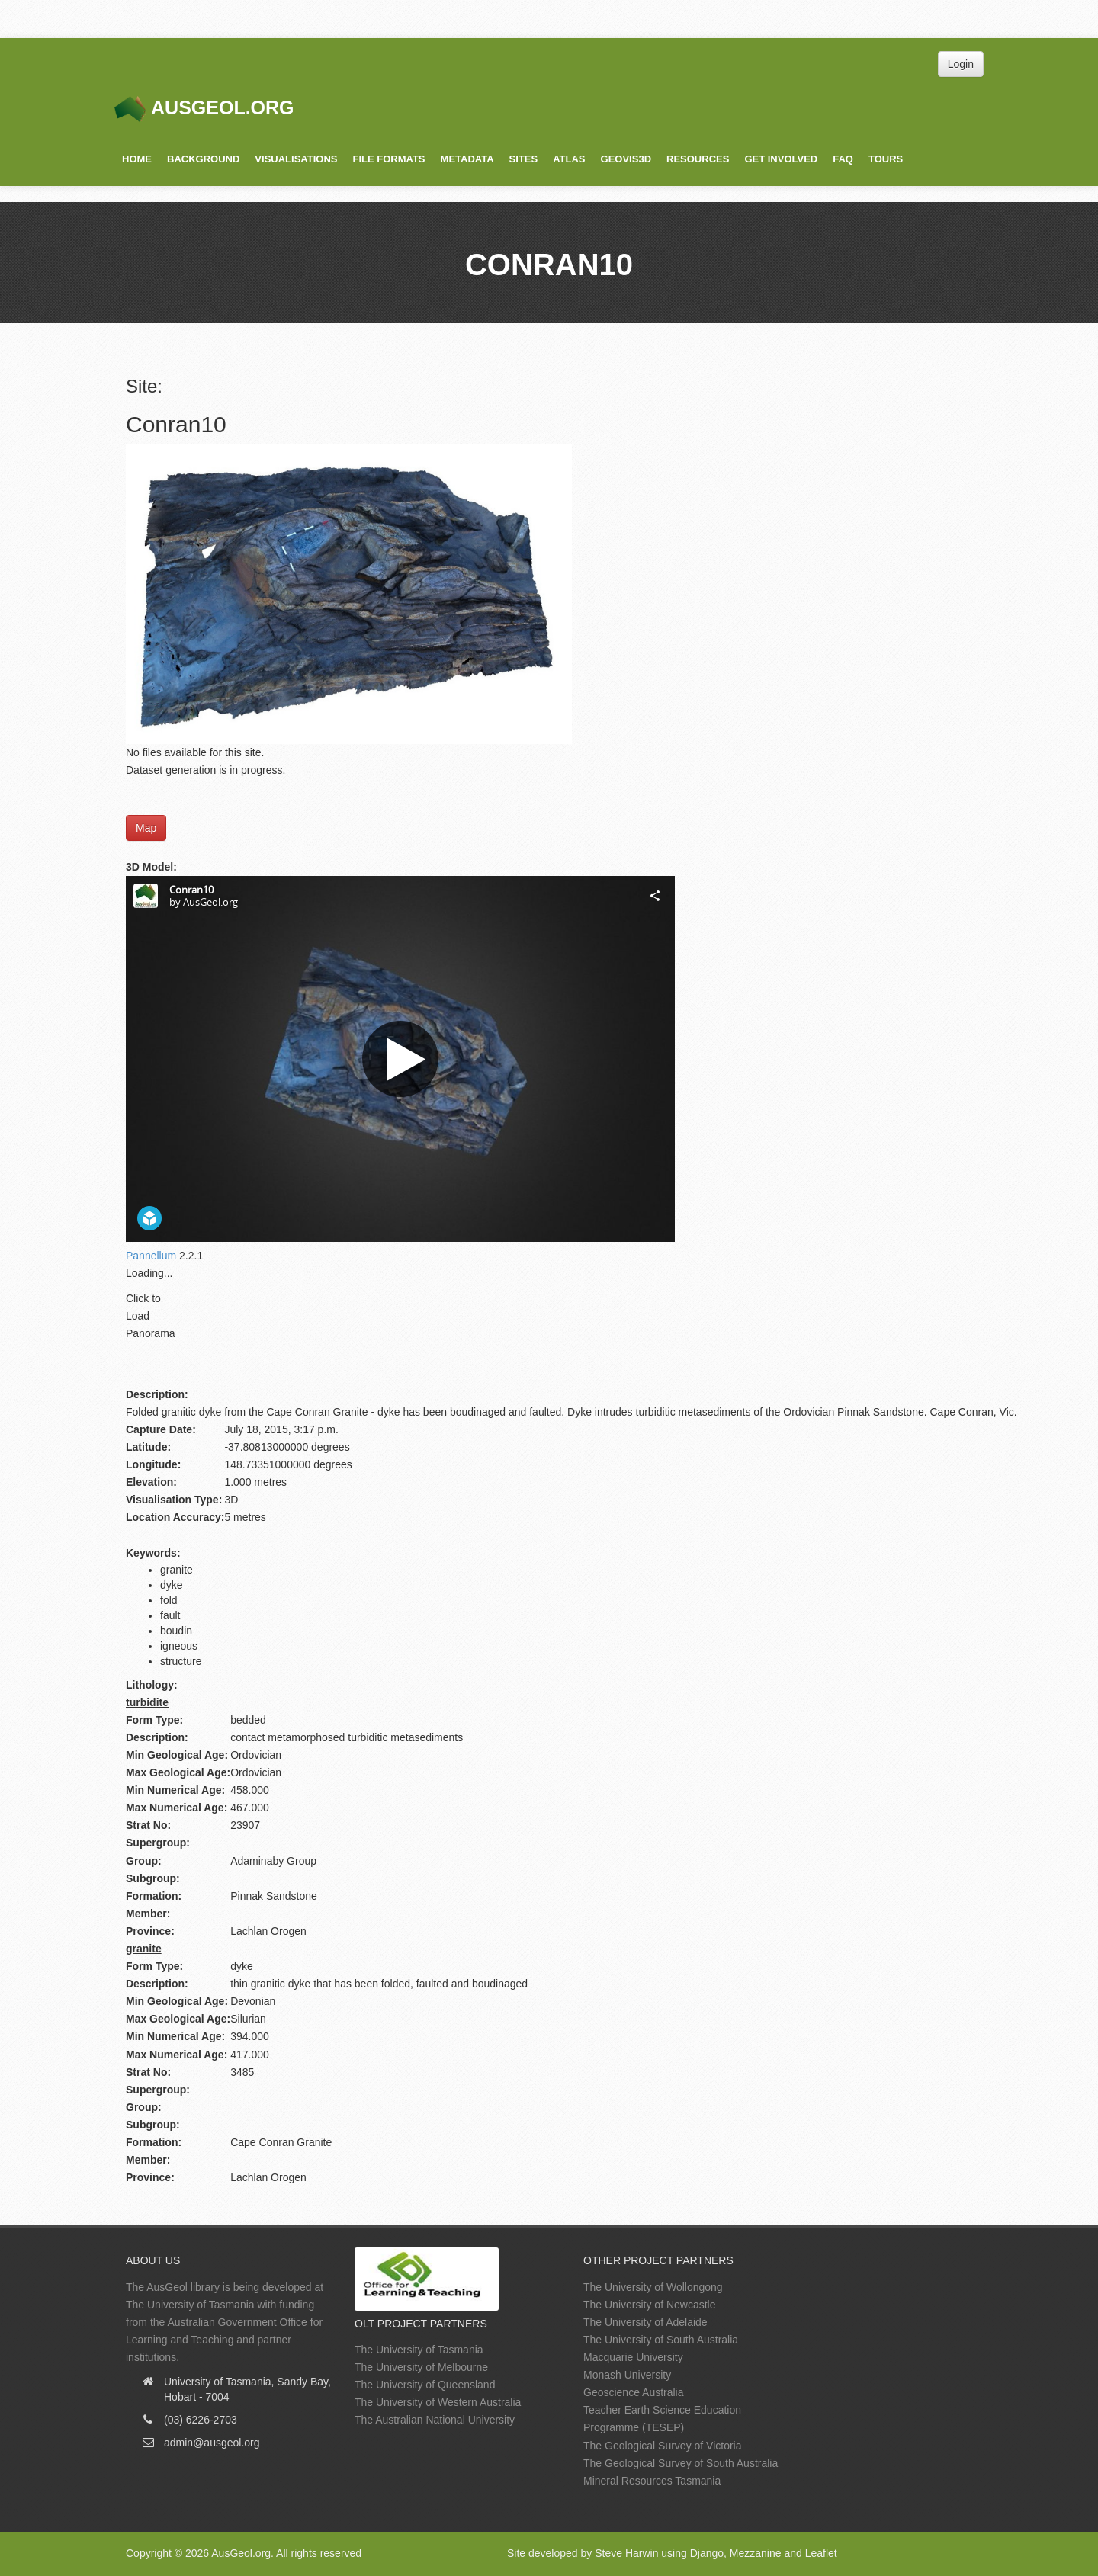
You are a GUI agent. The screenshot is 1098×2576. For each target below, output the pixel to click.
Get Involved (780, 159)
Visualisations (296, 159)
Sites (523, 159)
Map (146, 828)
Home (137, 159)
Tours (885, 159)
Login (961, 64)
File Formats (388, 159)
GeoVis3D (626, 159)
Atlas (569, 159)
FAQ (843, 159)
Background (203, 159)
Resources (697, 159)
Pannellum (151, 1256)
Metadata (467, 159)
